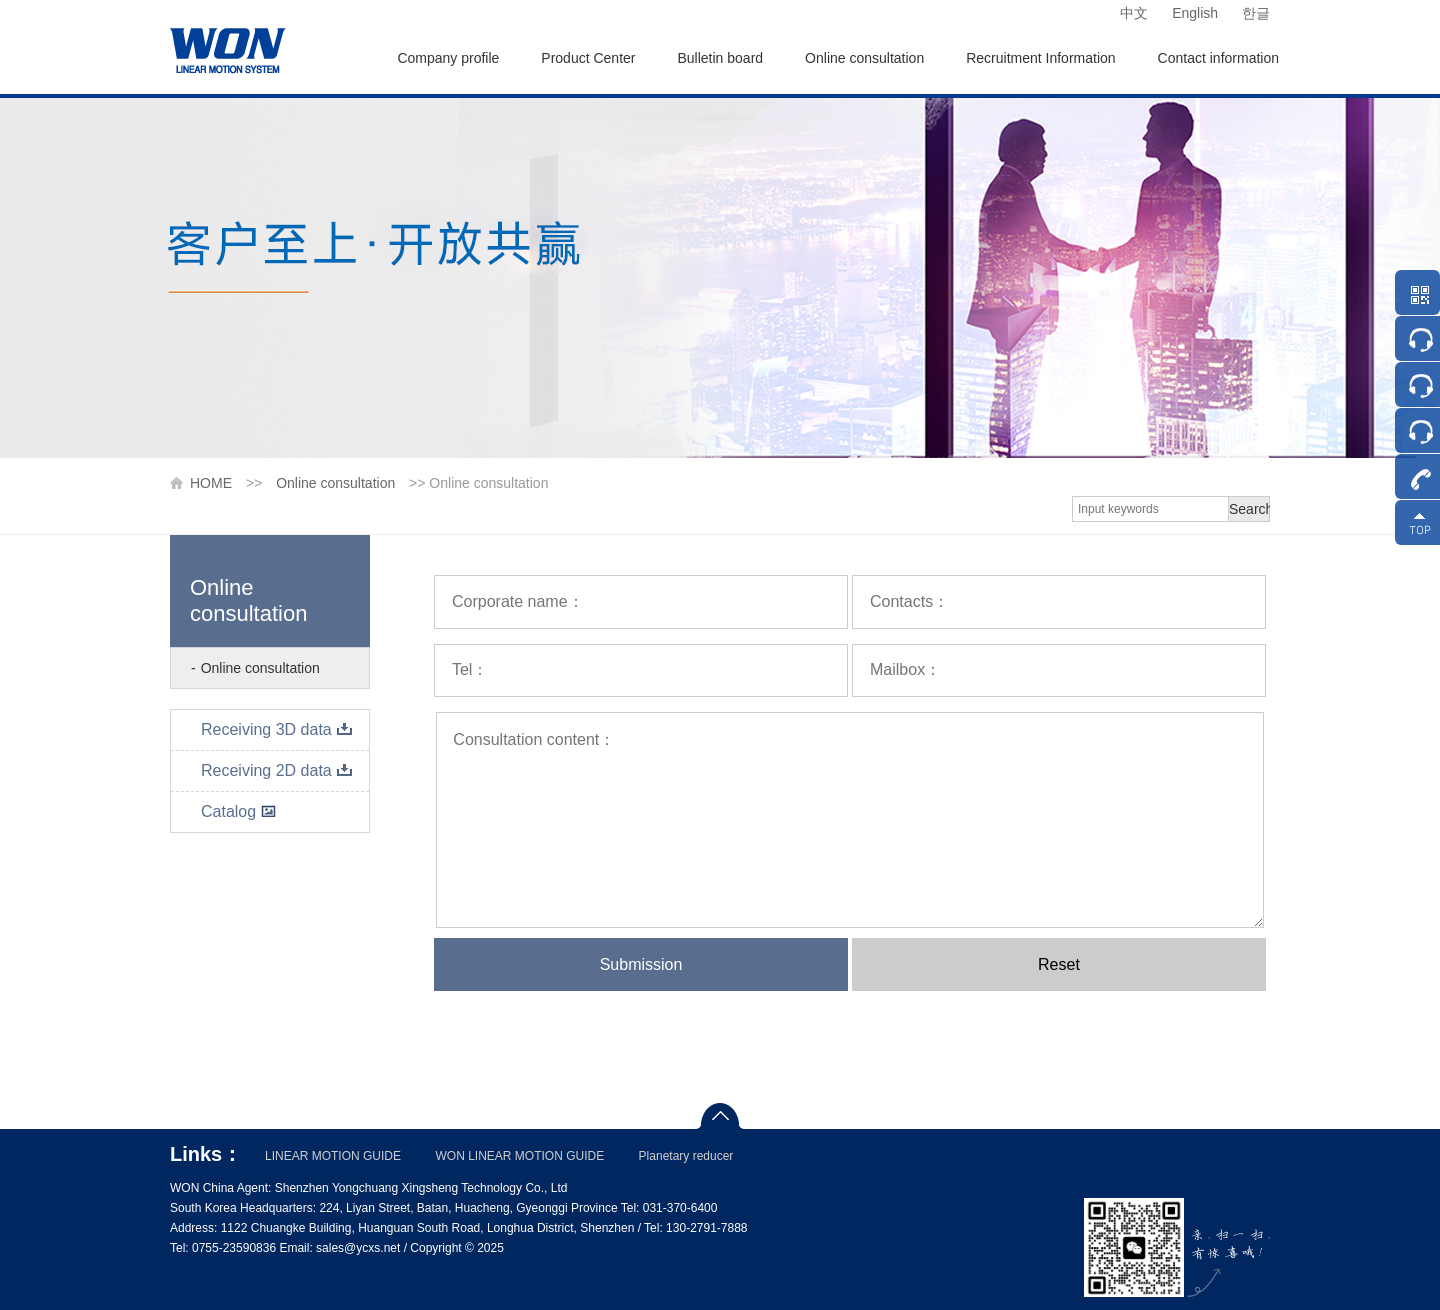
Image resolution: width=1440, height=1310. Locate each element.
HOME (211, 483)
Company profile (448, 58)
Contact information (1218, 58)
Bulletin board (720, 58)
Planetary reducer (686, 1156)
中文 (1134, 13)
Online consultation (864, 58)
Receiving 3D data (277, 729)
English (1195, 13)
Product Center (588, 58)
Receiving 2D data (277, 770)
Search (1249, 509)
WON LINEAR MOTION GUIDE (519, 1156)
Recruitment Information (1040, 58)
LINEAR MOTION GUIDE (333, 1156)
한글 (1256, 13)
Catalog (239, 811)
